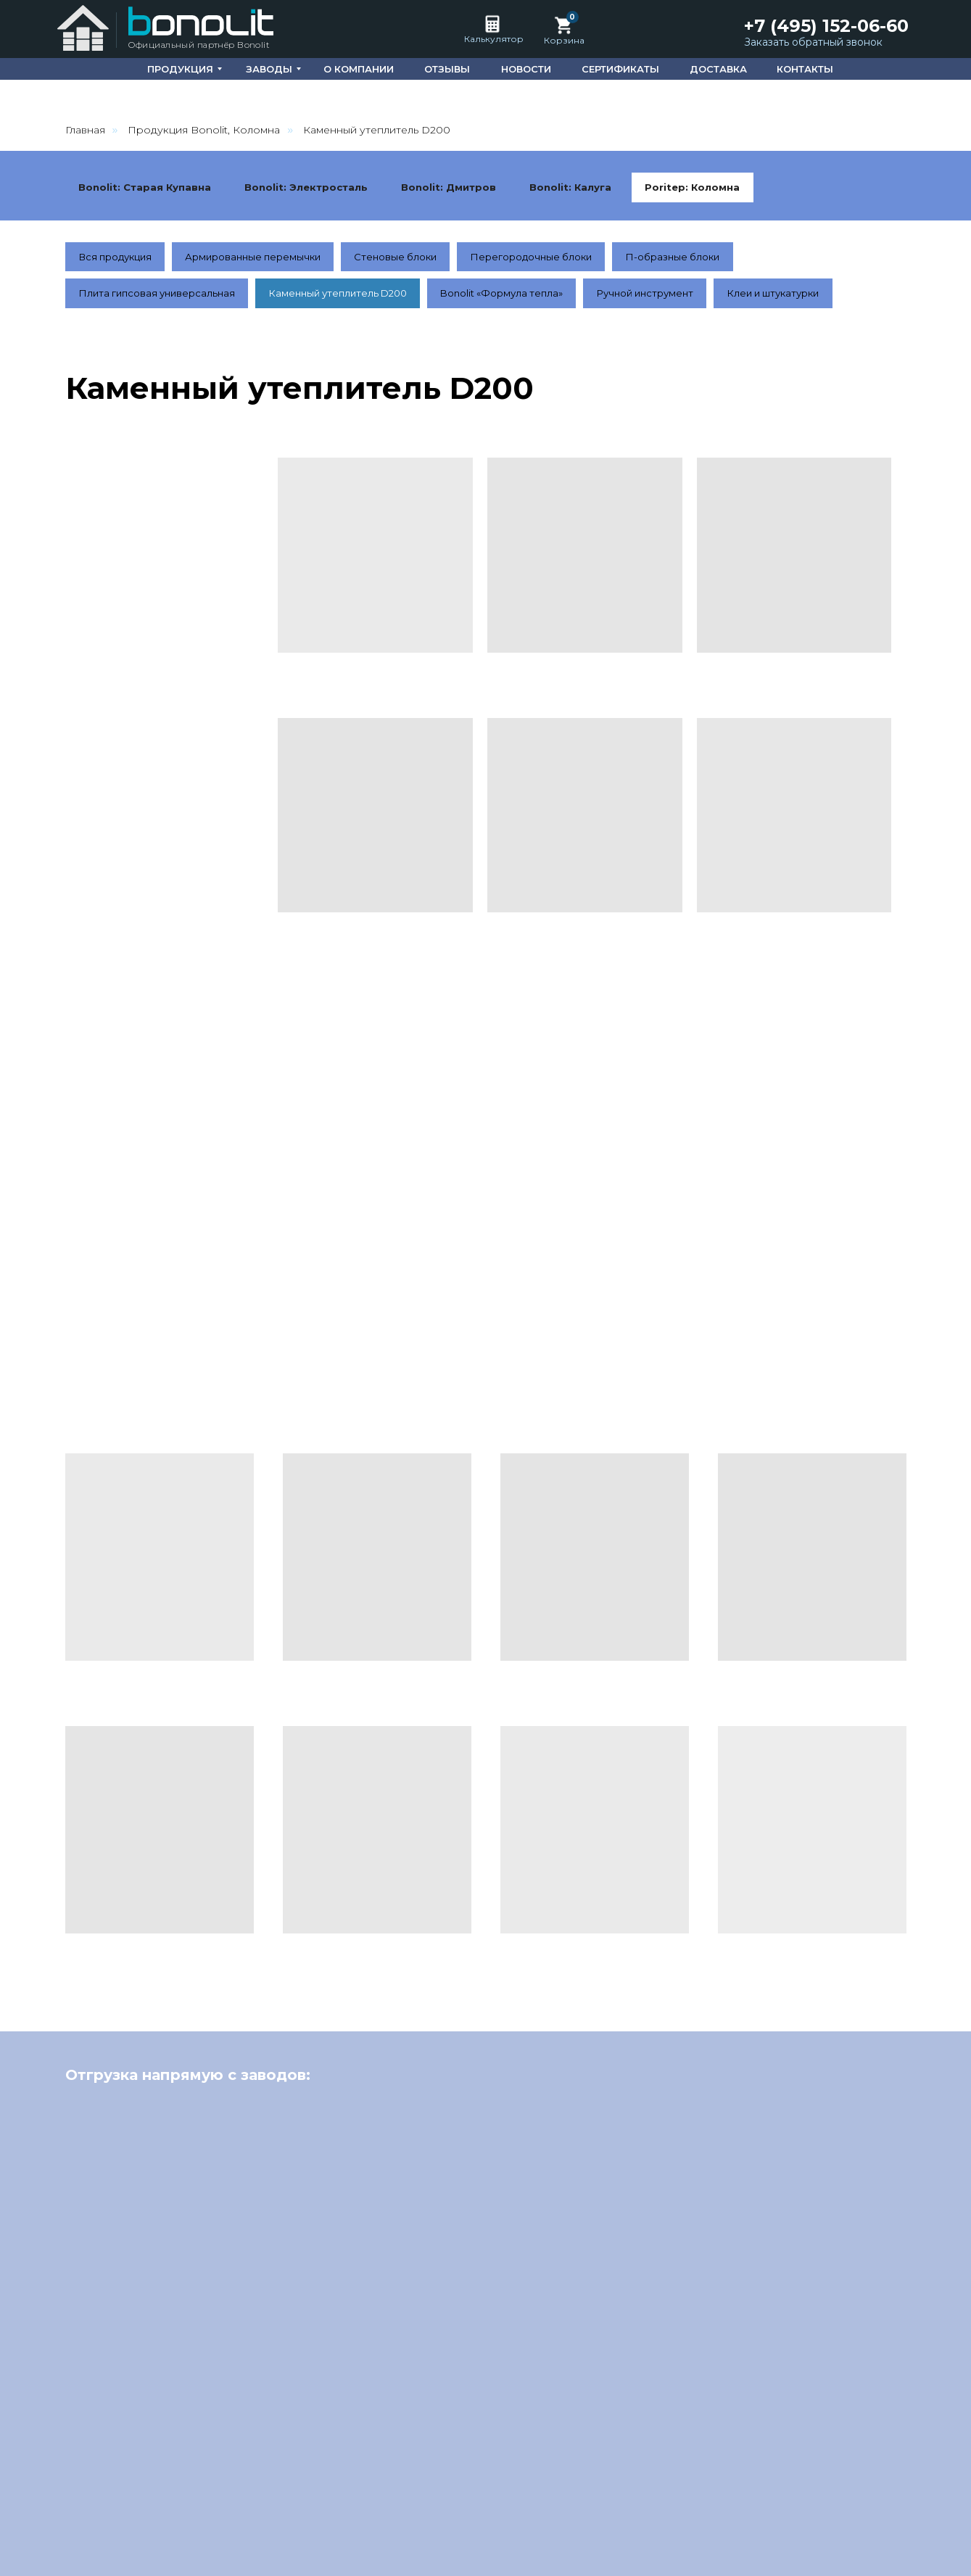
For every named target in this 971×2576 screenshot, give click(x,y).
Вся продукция (119, 298)
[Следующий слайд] (934, 2299)
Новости (701, 2510)
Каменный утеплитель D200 (350, 337)
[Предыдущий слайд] (36, 2299)
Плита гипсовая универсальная (160, 337)
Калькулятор (494, 38)
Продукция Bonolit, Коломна (204, 129)
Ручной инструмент (675, 337)
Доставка (867, 2510)
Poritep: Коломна (127, 227)
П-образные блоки (701, 298)
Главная (85, 129)
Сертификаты (782, 2510)
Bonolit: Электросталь (314, 187)
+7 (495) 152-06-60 (826, 25)
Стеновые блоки (412, 298)
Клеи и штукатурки (811, 337)
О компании (564, 2510)
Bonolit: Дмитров (461, 187)
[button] (816, 43)
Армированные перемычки (264, 298)
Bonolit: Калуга (587, 187)
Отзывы (638, 2510)
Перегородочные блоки (553, 298)
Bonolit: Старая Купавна (147, 187)
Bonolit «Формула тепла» (523, 337)
